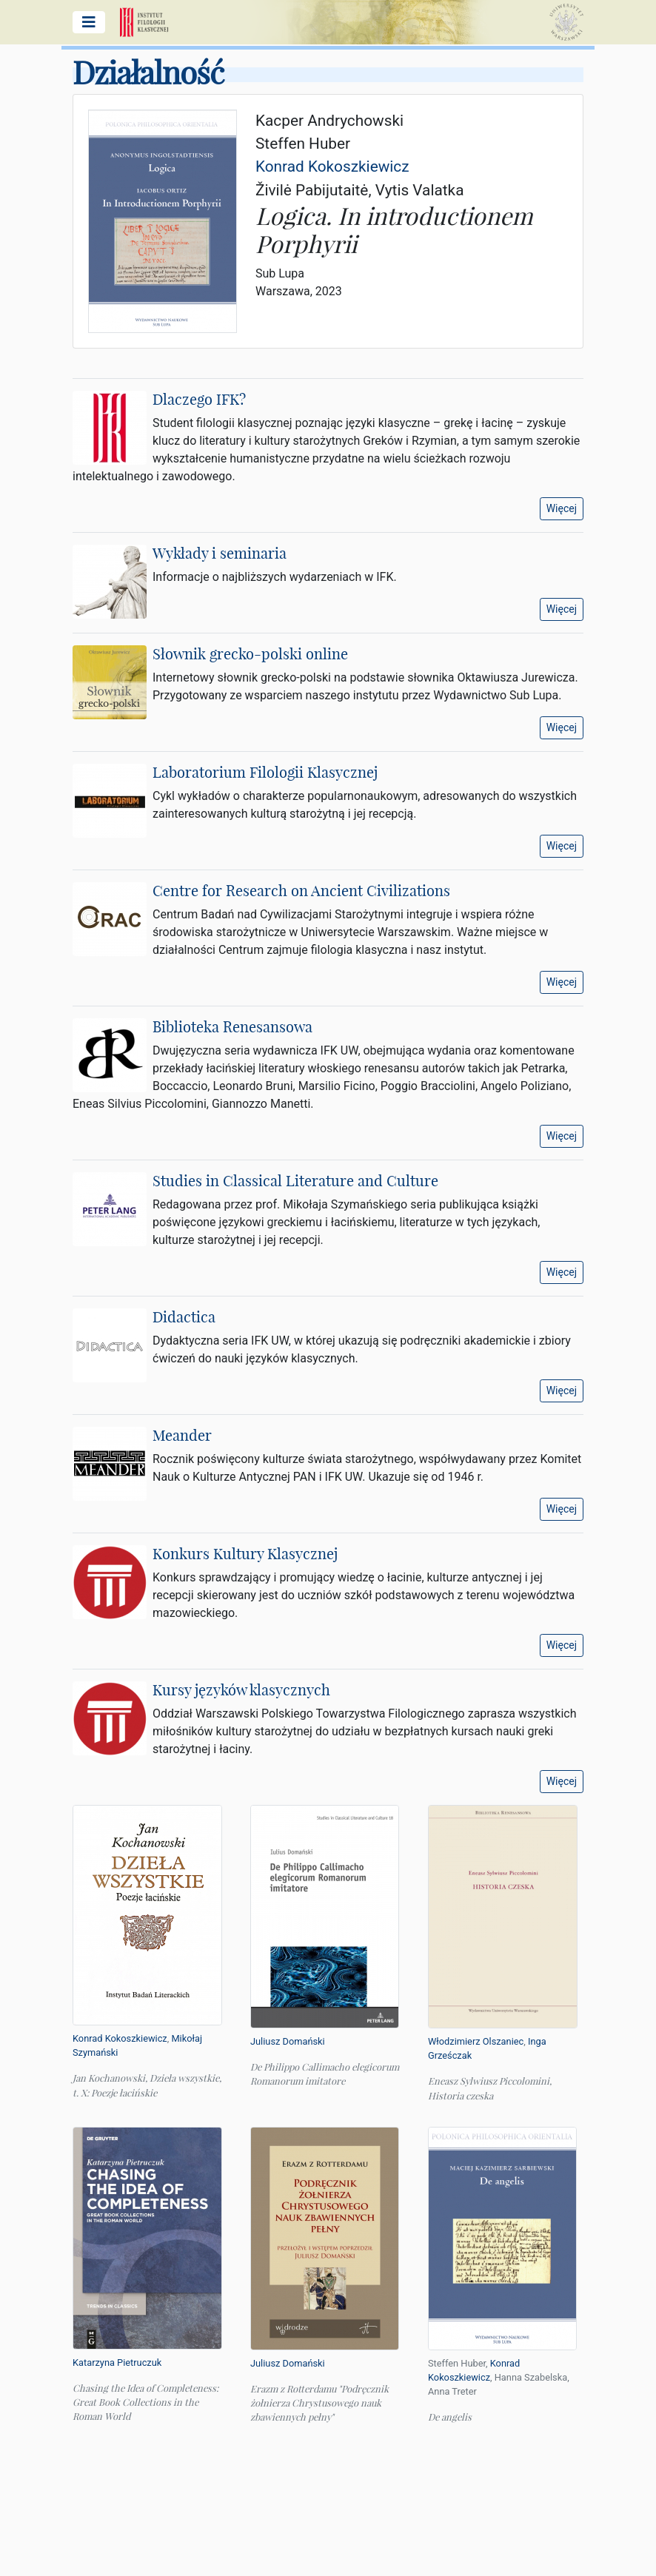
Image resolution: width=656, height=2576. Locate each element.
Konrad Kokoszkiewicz (120, 2038)
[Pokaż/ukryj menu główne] (89, 22)
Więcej (561, 508)
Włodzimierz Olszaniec (475, 2041)
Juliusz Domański (287, 2041)
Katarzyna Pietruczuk (117, 2362)
